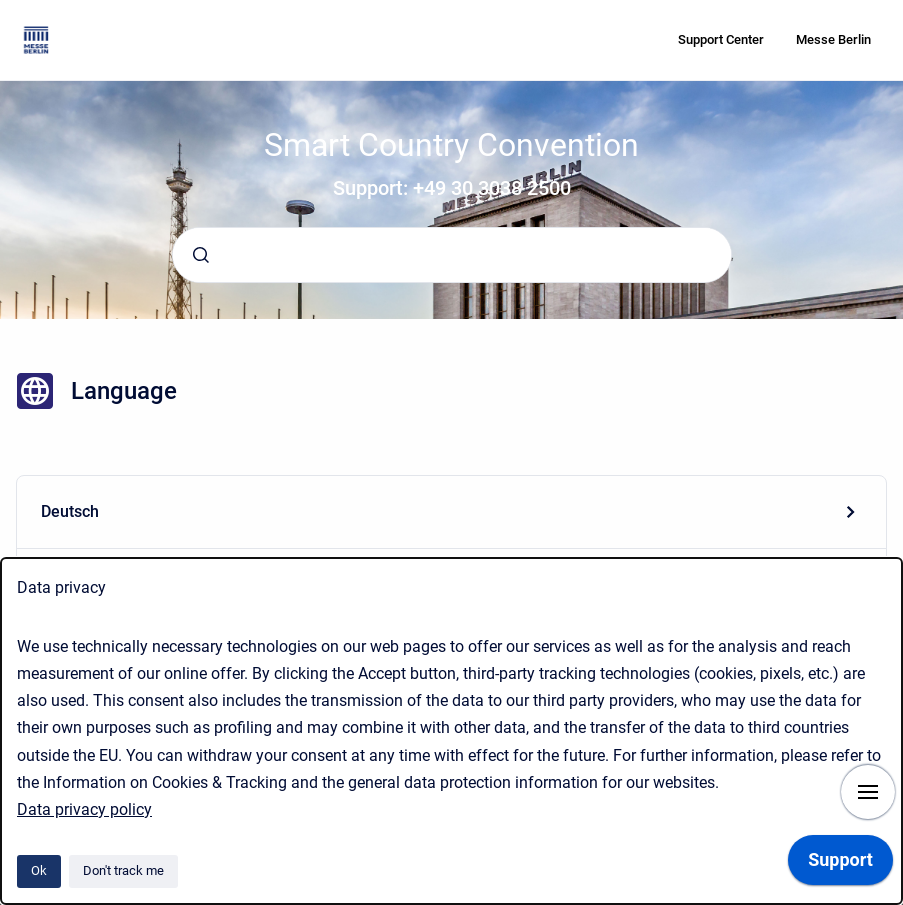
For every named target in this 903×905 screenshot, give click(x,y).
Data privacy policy (84, 809)
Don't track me (123, 870)
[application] (840, 865)
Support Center (721, 39)
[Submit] (201, 255)
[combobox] (452, 255)
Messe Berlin (833, 39)
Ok (39, 870)
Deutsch (70, 511)
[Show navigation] (868, 792)
